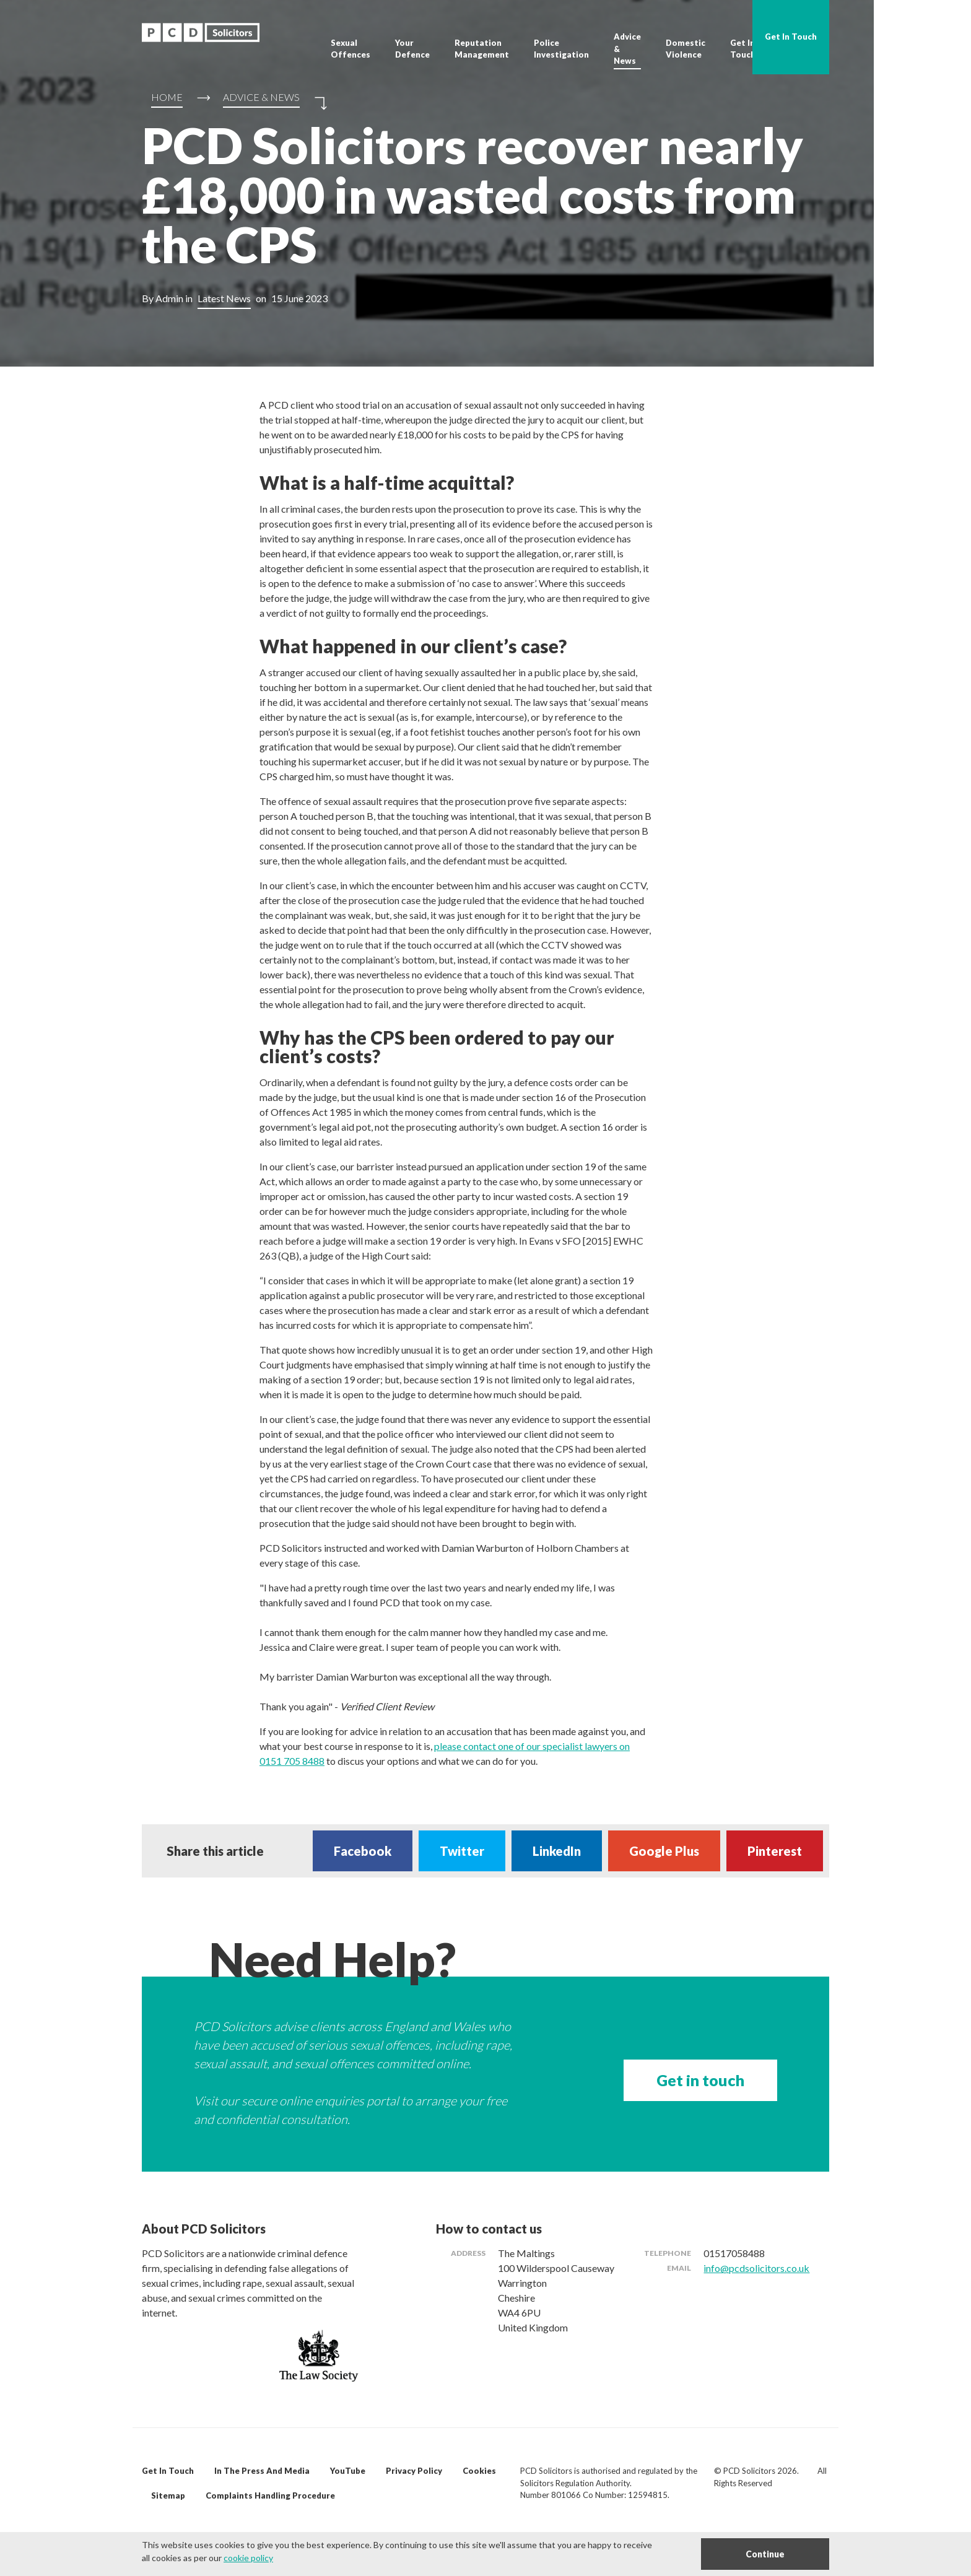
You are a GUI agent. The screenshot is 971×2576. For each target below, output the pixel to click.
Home (167, 97)
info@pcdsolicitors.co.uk (756, 2268)
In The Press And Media (262, 2471)
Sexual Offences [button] (350, 49)
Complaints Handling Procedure (270, 2495)
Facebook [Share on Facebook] (362, 1850)
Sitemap (168, 2495)
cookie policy (248, 2557)
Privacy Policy (414, 2471)
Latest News (224, 298)
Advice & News (627, 49)
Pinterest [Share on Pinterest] (774, 1850)
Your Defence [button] (412, 49)
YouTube (347, 2471)
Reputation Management (482, 49)
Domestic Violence (685, 49)
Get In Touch (742, 49)
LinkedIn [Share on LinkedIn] (557, 1850)
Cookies (479, 2471)
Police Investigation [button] (561, 49)
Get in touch (700, 2080)
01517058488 (734, 2253)
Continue (765, 2554)
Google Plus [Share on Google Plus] (664, 1850)
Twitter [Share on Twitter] (462, 1850)
